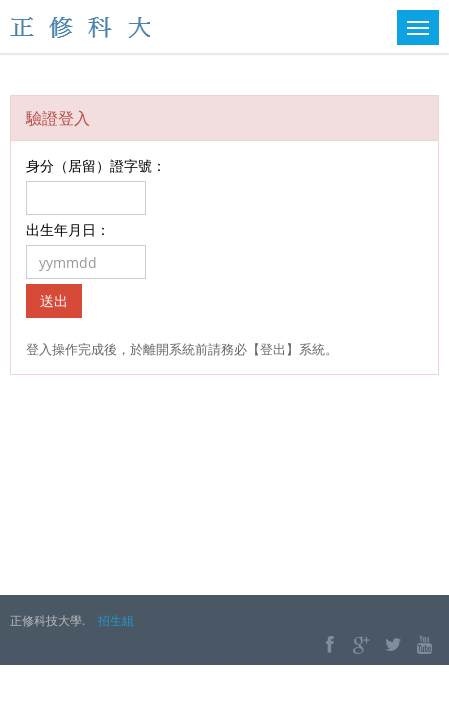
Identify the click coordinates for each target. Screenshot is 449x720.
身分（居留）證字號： (96, 165)
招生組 (116, 620)
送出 (54, 300)
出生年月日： (68, 229)
